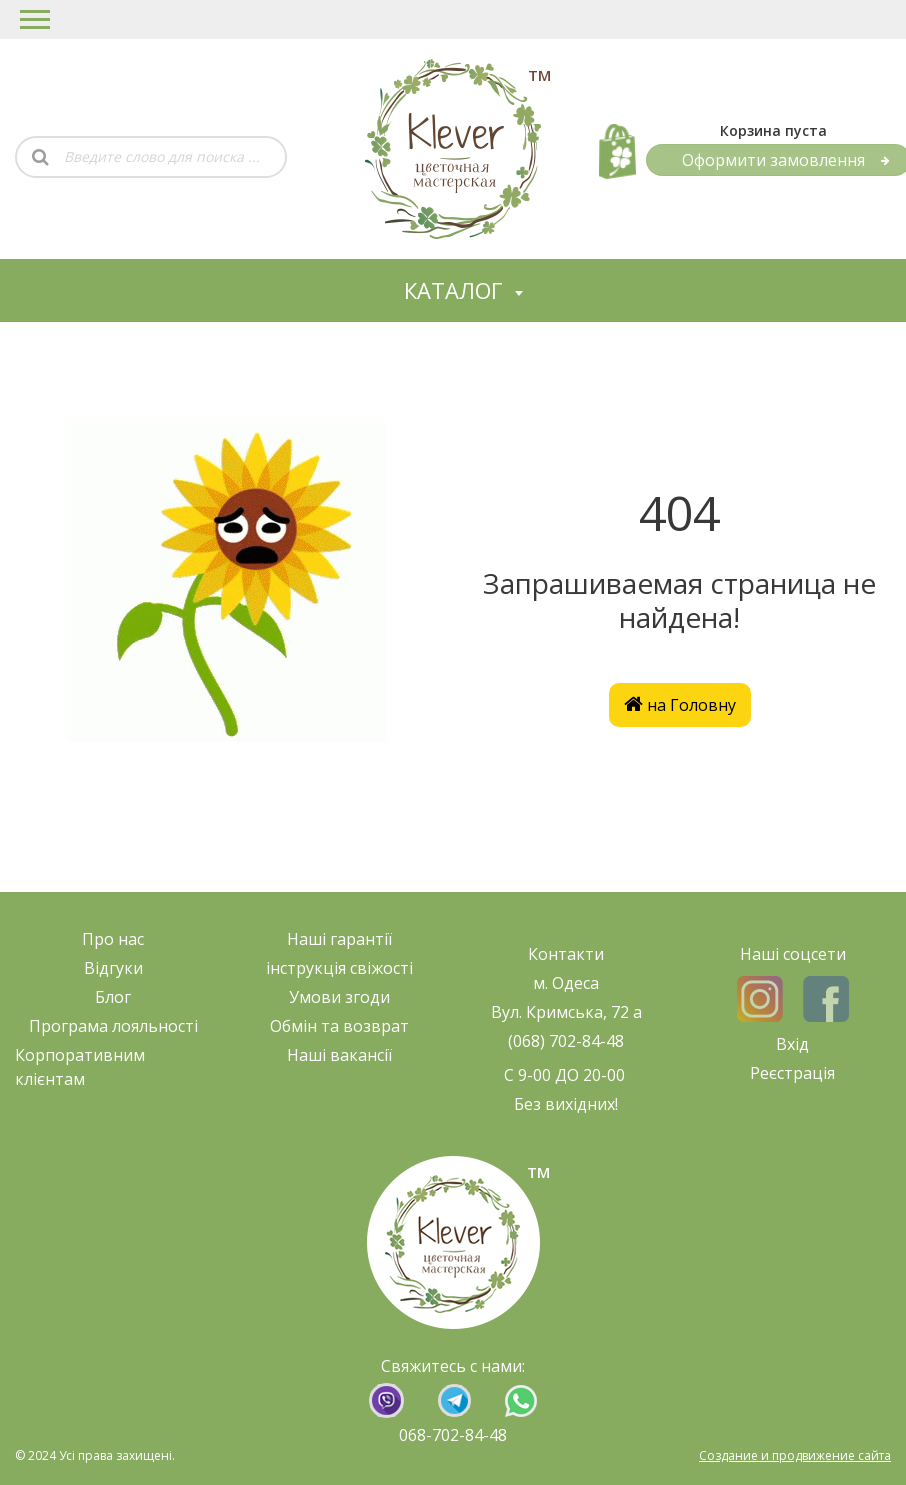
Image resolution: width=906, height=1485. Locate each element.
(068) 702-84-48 (566, 1041)
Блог (113, 997)
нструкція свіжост (339, 968)
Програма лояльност (111, 1026)
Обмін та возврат (339, 1026)
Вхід (792, 1044)
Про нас (113, 939)
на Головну (680, 705)
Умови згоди (339, 997)
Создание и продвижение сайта (795, 1455)
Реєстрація (792, 1073)
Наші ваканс (335, 1055)
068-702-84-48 (453, 1435)
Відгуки (113, 968)
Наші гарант (335, 939)
